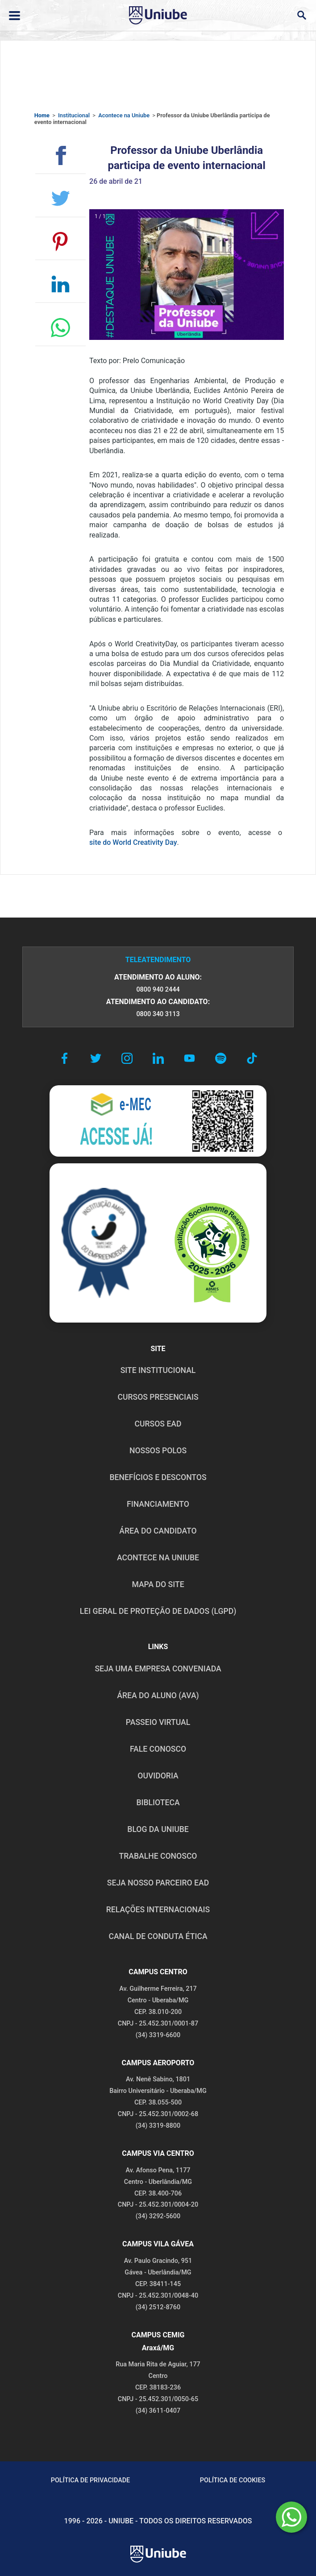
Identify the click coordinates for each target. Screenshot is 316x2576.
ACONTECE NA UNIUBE (158, 1557)
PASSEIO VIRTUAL (158, 1722)
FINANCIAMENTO (158, 1504)
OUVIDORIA (157, 1775)
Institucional (74, 115)
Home (42, 115)
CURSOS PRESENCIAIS (157, 1397)
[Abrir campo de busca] (301, 15)
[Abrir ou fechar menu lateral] (14, 15)
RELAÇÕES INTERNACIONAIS (158, 1909)
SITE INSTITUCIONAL (158, 1370)
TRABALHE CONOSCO (158, 1856)
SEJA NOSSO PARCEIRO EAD (158, 1882)
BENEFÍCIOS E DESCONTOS (157, 1477)
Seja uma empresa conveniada (158, 1668)
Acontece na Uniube (124, 115)
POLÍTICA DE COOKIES (232, 2480)
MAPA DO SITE (158, 1584)
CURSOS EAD (158, 1423)
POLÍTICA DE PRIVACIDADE (90, 2480)
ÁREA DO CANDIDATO (157, 1530)
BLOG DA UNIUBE (157, 1829)
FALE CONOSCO (158, 1749)
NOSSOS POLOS (158, 1450)
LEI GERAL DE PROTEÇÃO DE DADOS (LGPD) (158, 1611)
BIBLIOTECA (157, 1802)
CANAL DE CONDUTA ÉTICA (157, 1936)
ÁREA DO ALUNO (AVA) (158, 1695)
